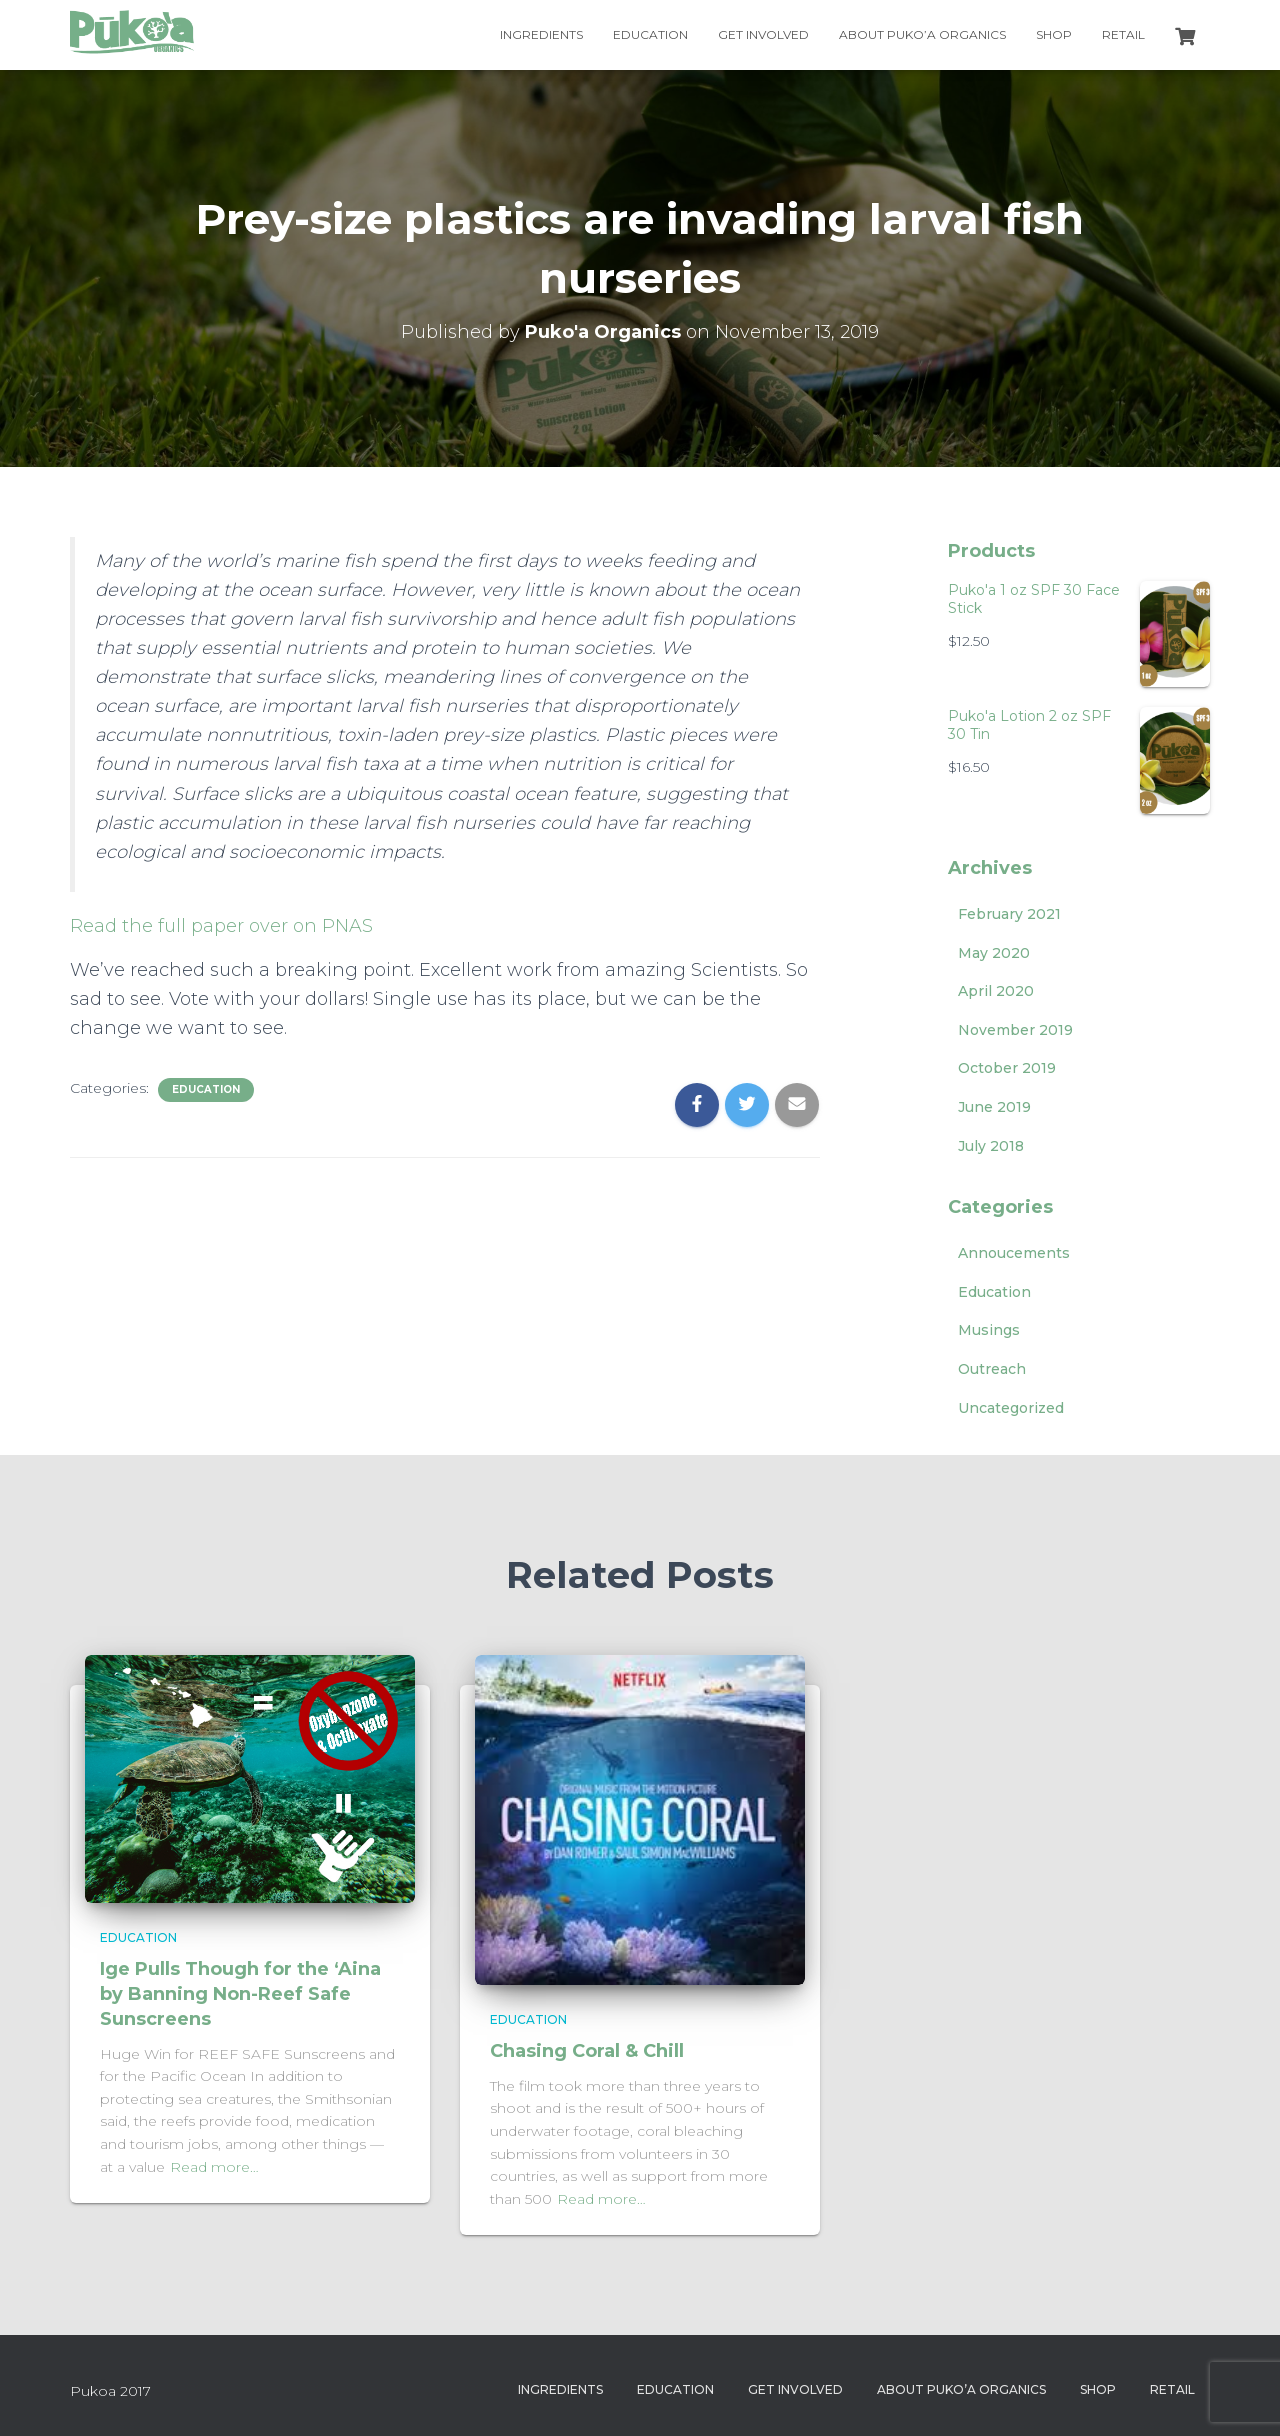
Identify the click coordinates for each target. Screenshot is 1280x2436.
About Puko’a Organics (922, 34)
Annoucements (1014, 1253)
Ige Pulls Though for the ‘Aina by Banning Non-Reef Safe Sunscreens (240, 1994)
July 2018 (991, 1146)
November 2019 (1015, 1030)
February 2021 (1009, 914)
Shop (1054, 34)
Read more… (214, 2167)
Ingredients (541, 34)
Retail (1123, 34)
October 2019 (1007, 1068)
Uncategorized (1011, 1408)
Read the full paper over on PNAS (221, 926)
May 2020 (994, 953)
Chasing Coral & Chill (587, 2051)
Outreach (992, 1369)
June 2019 (994, 1107)
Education (650, 34)
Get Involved (763, 34)
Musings (989, 1330)
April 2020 (996, 991)
